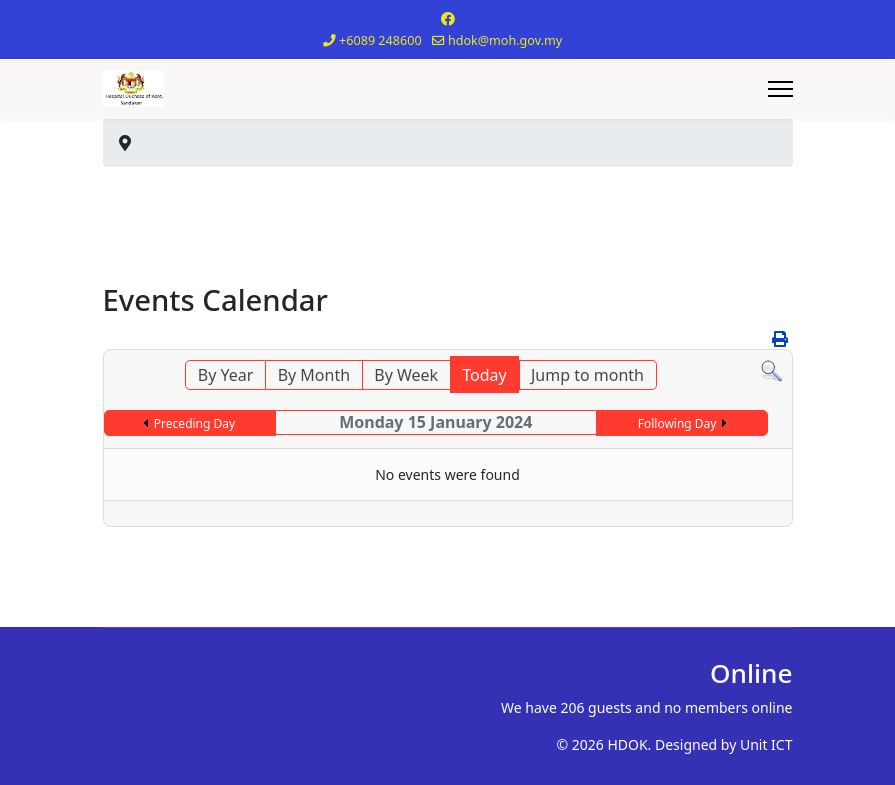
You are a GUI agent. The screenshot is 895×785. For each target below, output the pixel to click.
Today (484, 375)
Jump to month (587, 375)
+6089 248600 (380, 40)
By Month (314, 375)
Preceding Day (194, 423)
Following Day (677, 423)
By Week (406, 375)
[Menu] (780, 89)
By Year (226, 375)
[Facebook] (448, 18)
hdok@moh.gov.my (505, 40)
